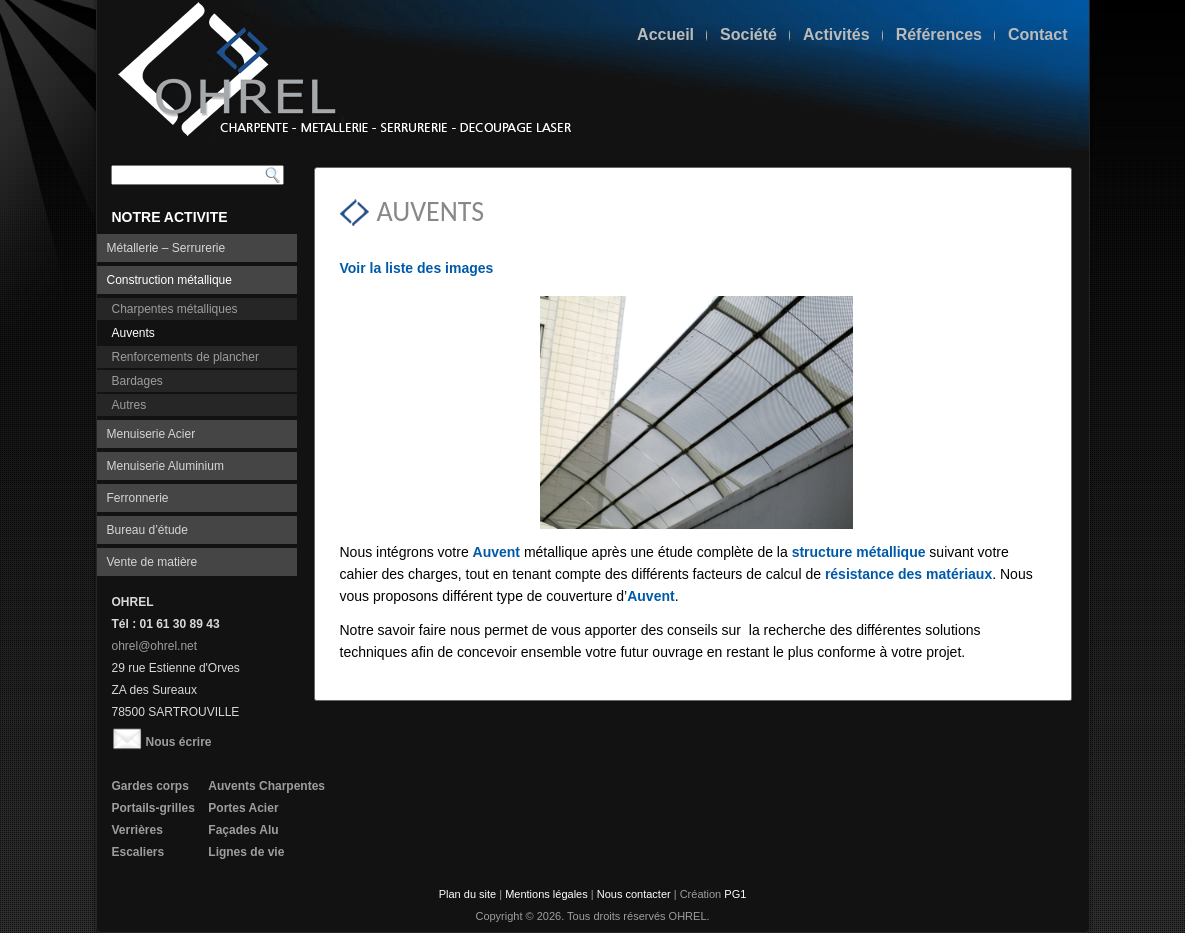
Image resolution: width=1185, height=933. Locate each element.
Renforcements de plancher (185, 357)
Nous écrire (162, 742)
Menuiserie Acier (151, 434)
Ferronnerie (138, 498)
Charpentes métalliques (175, 309)
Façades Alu (243, 830)
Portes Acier (243, 808)
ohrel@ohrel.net (155, 646)
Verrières (137, 830)
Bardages (137, 381)
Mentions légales (546, 894)
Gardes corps (150, 786)
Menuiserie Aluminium (165, 466)
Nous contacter (634, 894)
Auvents (133, 333)
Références (939, 34)
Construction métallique (169, 280)
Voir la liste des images (417, 268)
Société (748, 34)
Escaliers (138, 852)
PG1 (735, 894)
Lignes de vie (246, 852)
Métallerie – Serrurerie (166, 248)
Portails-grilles (153, 808)
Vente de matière (152, 562)
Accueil (665, 34)
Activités (836, 34)
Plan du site (467, 894)
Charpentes (292, 786)
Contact (1038, 34)
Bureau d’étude (147, 530)
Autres (129, 405)
